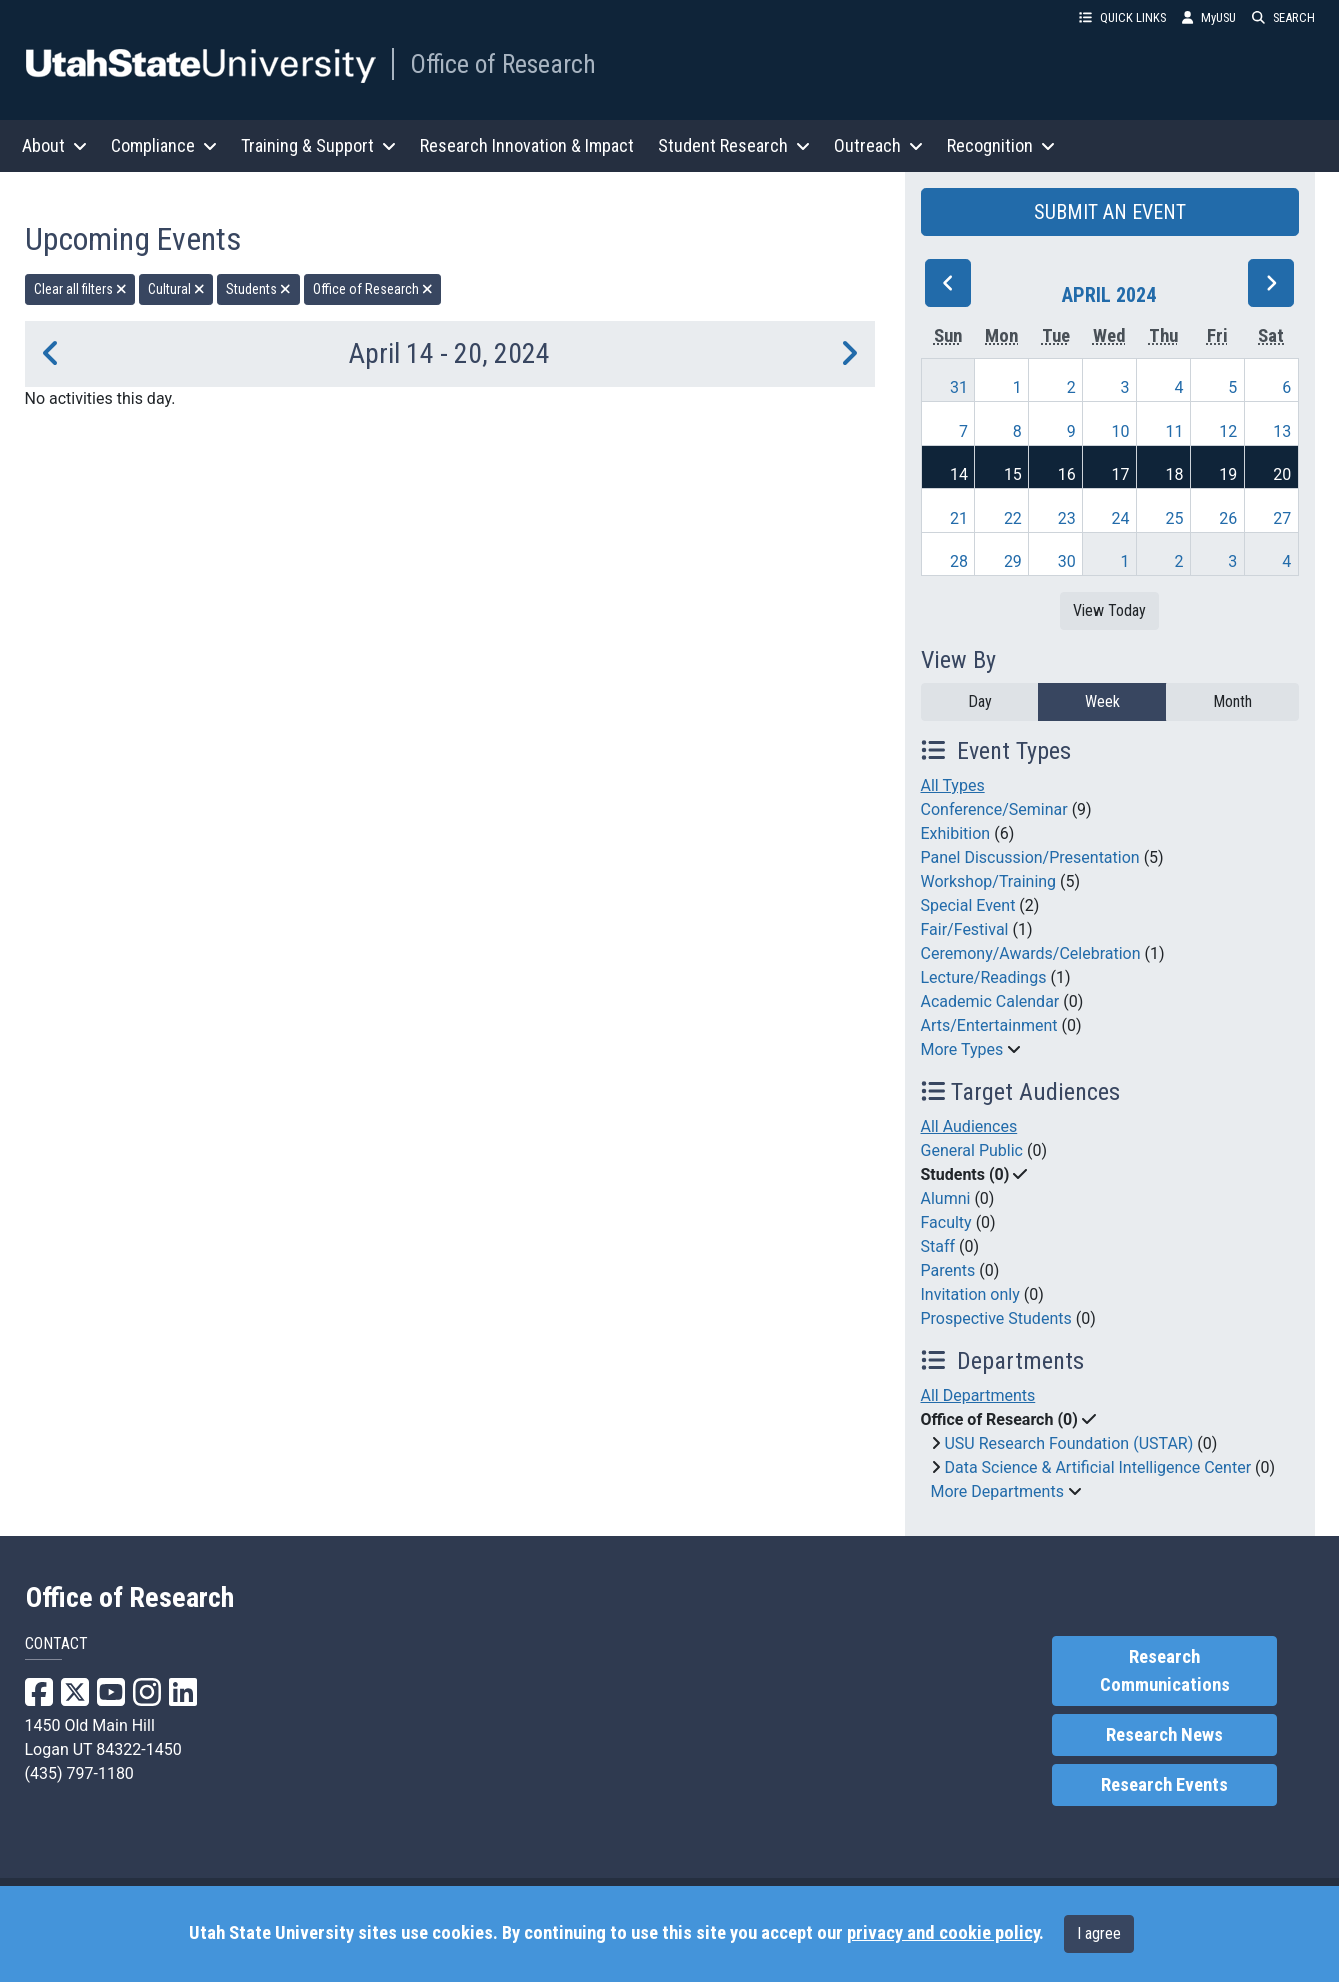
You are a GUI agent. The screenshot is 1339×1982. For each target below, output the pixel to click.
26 (1228, 518)
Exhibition (956, 833)
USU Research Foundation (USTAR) (1068, 1443)
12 (1228, 431)
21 (959, 518)
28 (959, 561)
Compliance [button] (164, 145)
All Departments (978, 1395)
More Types (962, 1049)
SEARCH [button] (1283, 17)
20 (1282, 474)
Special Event (968, 905)
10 (1121, 431)
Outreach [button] (878, 145)
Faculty (946, 1222)
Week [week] (1102, 701)
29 (1013, 561)
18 (1174, 474)
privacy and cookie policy (943, 1933)
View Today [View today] (1109, 610)
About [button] (54, 145)
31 (959, 387)
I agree (1099, 1933)
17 (1121, 474)
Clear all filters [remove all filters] (80, 289)
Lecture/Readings (984, 977)
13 (1282, 431)
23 (1067, 518)
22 (1013, 518)
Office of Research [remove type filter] (373, 289)
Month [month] (1232, 701)
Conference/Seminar (994, 809)
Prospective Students (996, 1318)
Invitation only (970, 1294)
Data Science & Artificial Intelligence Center (1097, 1467)
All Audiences (969, 1126)
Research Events (1164, 1785)
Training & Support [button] (318, 145)
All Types (953, 785)
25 (1174, 518)
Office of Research (503, 64)
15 (1013, 474)
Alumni (946, 1198)
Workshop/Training (989, 881)
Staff (938, 1246)
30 (1067, 561)
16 (1067, 474)
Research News (1164, 1735)
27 (1282, 518)
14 (959, 474)
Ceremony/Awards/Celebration (1031, 953)
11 (1174, 431)
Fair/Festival (965, 929)
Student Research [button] (734, 145)
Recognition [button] (1001, 145)
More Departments (997, 1491)
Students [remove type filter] (258, 289)
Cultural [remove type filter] (176, 289)
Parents (948, 1270)
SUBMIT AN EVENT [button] (1110, 212)
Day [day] (980, 701)
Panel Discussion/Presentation (1030, 857)
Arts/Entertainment (989, 1025)
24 (1121, 518)
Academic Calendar (990, 1001)
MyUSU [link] (1209, 17)
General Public (972, 1150)
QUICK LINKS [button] (1122, 17)
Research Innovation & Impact (527, 145)
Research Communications (1165, 1671)
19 (1228, 474)
